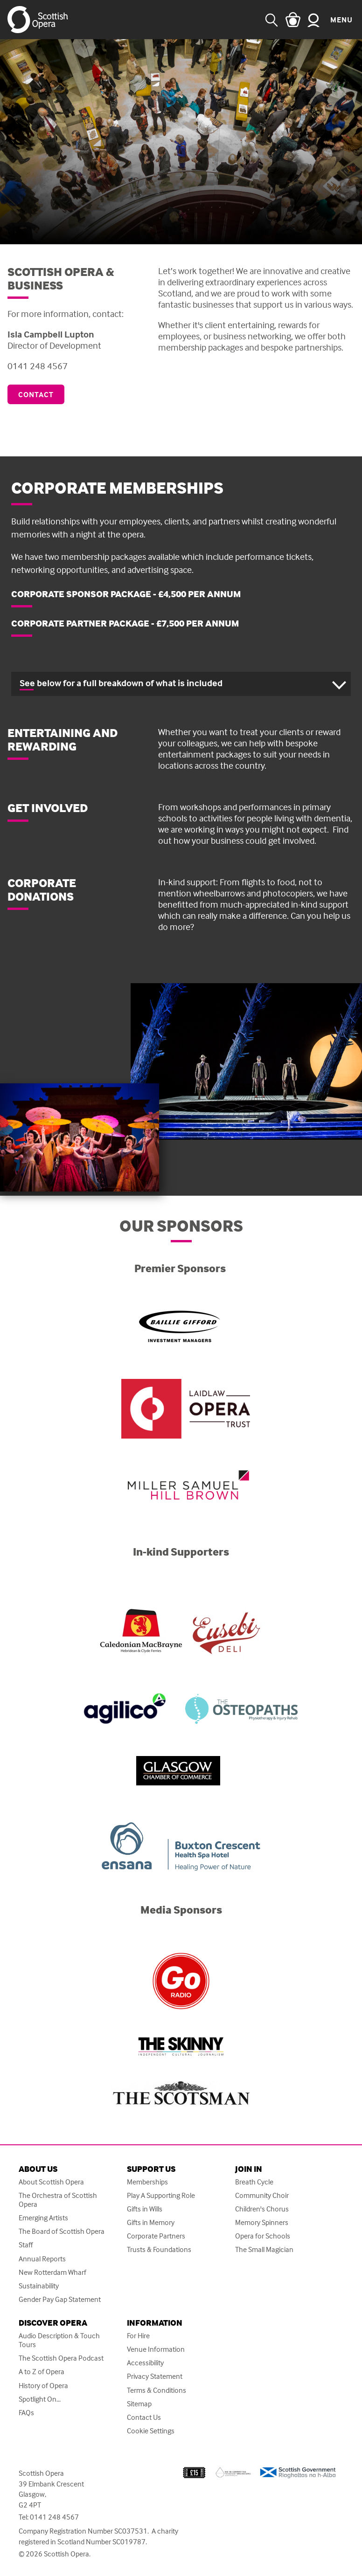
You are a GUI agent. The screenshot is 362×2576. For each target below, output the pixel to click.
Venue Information (156, 2349)
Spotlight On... (40, 2399)
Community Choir (262, 2195)
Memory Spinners (261, 2222)
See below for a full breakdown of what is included (121, 683)
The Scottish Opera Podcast (61, 2358)
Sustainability (39, 2285)
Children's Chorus (262, 2208)
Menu (341, 19)
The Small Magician (264, 2249)
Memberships (147, 2181)
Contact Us (144, 2417)
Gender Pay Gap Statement (60, 2299)
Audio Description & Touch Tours (59, 2340)
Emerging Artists (43, 2217)
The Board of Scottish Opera (61, 2231)
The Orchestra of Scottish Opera (58, 2200)
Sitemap (139, 2403)
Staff (26, 2244)
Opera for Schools (262, 2236)
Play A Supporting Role (161, 2195)
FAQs (26, 2412)
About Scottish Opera (51, 2181)
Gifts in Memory (150, 2222)
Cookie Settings (150, 2430)
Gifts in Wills (144, 2208)
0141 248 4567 (54, 2516)
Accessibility (145, 2362)
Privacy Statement (154, 2376)
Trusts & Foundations (159, 2249)
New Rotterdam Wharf (52, 2272)
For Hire (138, 2335)
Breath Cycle (254, 2181)
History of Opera (43, 2385)
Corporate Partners (156, 2236)
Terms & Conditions (156, 2390)
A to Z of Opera (41, 2371)
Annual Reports (42, 2258)
